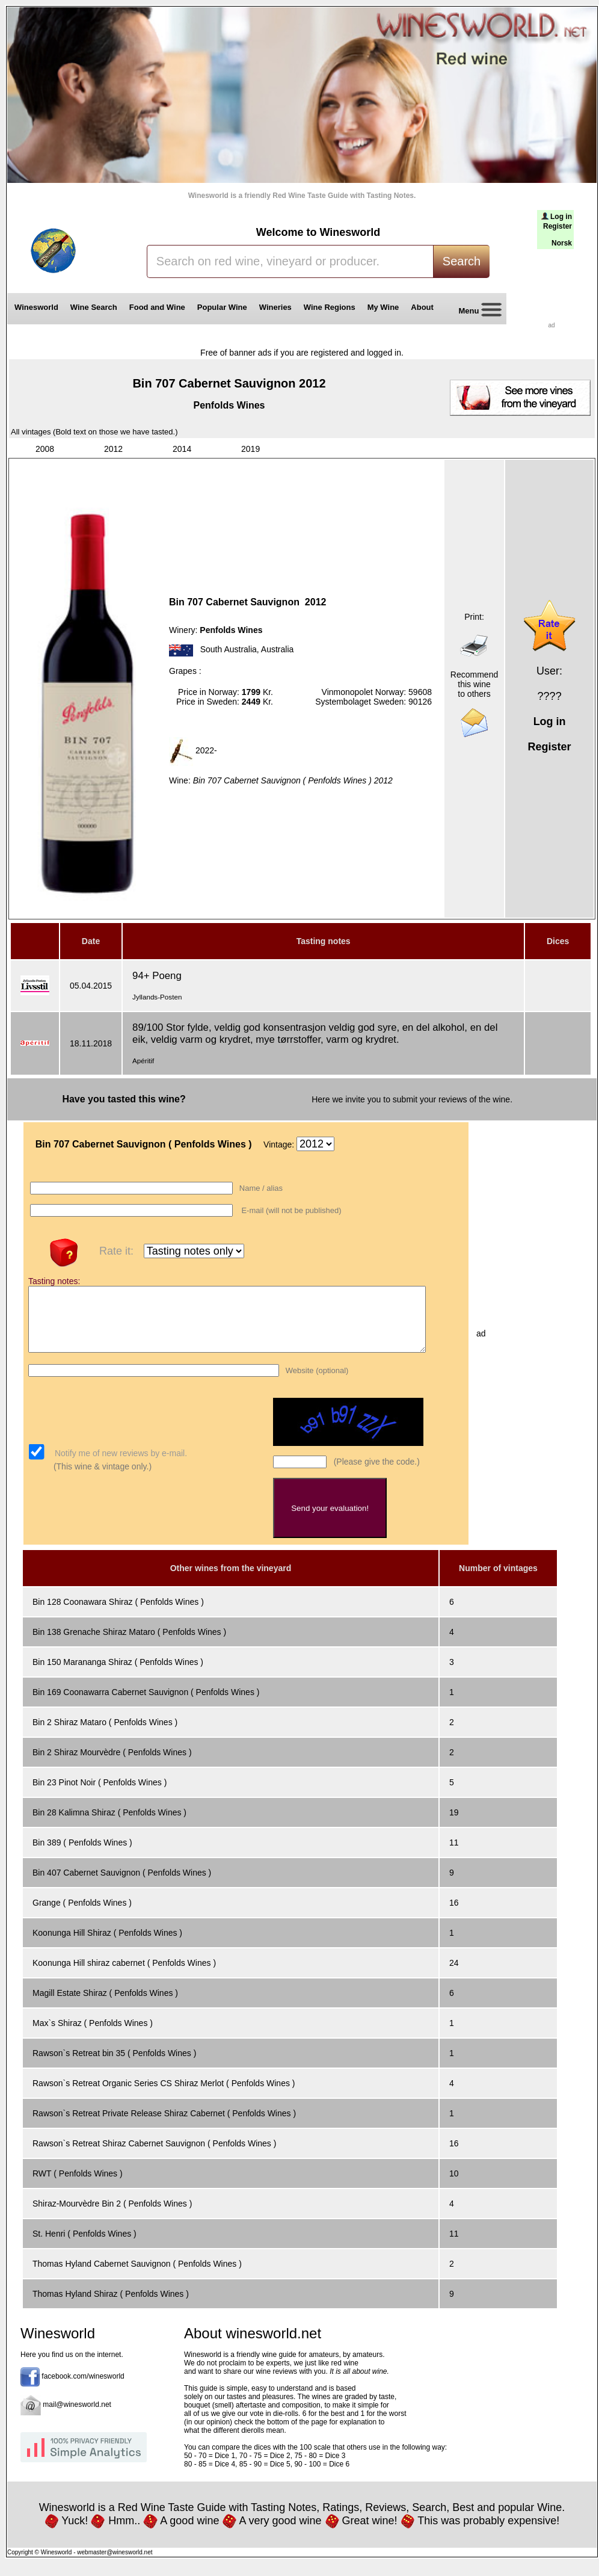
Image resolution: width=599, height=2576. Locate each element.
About (424, 307)
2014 (182, 449)
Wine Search (93, 307)
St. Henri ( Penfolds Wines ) (84, 2246)
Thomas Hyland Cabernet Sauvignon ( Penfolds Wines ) (137, 2276)
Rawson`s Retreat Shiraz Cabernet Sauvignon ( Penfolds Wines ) (154, 2156)
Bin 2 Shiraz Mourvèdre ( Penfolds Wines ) (112, 1765)
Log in (561, 216)
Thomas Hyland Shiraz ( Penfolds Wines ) (110, 2306)
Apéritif (143, 1060)
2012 (113, 449)
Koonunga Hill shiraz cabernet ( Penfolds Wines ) (124, 1975)
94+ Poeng (157, 975)
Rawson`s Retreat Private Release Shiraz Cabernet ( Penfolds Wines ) (164, 2126)
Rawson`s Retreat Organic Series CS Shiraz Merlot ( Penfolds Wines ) (163, 2096)
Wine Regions (329, 307)
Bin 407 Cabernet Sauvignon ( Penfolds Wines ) (121, 1885)
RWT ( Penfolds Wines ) (77, 2186)
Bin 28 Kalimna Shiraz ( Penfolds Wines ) (109, 1825)
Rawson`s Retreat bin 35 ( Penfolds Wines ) (114, 2066)
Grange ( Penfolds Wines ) (82, 1915)
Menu (476, 311)
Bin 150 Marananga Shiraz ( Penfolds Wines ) (117, 1674)
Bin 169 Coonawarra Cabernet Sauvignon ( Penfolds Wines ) (145, 1705)
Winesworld (36, 307)
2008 (44, 449)
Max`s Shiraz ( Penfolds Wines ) (92, 2035)
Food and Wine (157, 307)
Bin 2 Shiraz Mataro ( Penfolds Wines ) (104, 1735)
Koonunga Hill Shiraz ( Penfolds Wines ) (107, 1945)
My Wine (383, 307)
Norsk (561, 243)
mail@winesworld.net (77, 2418)
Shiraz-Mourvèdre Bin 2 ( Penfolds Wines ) (112, 2216)
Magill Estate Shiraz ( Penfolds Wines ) (105, 2005)
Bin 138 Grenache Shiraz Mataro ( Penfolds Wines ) (129, 1644)
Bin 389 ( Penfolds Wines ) (82, 1855)
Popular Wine (222, 307)
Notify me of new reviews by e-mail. (119, 1466)
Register (557, 226)
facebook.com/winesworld (82, 2389)
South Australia (228, 650)
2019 (250, 449)
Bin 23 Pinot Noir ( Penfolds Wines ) (99, 1795)
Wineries (275, 307)
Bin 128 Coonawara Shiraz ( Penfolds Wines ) (118, 1614)
